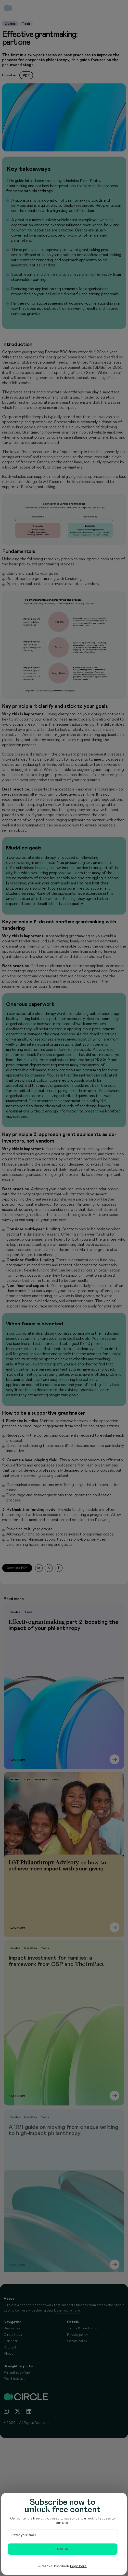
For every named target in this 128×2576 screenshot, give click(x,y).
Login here (78, 2566)
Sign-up (62, 2549)
